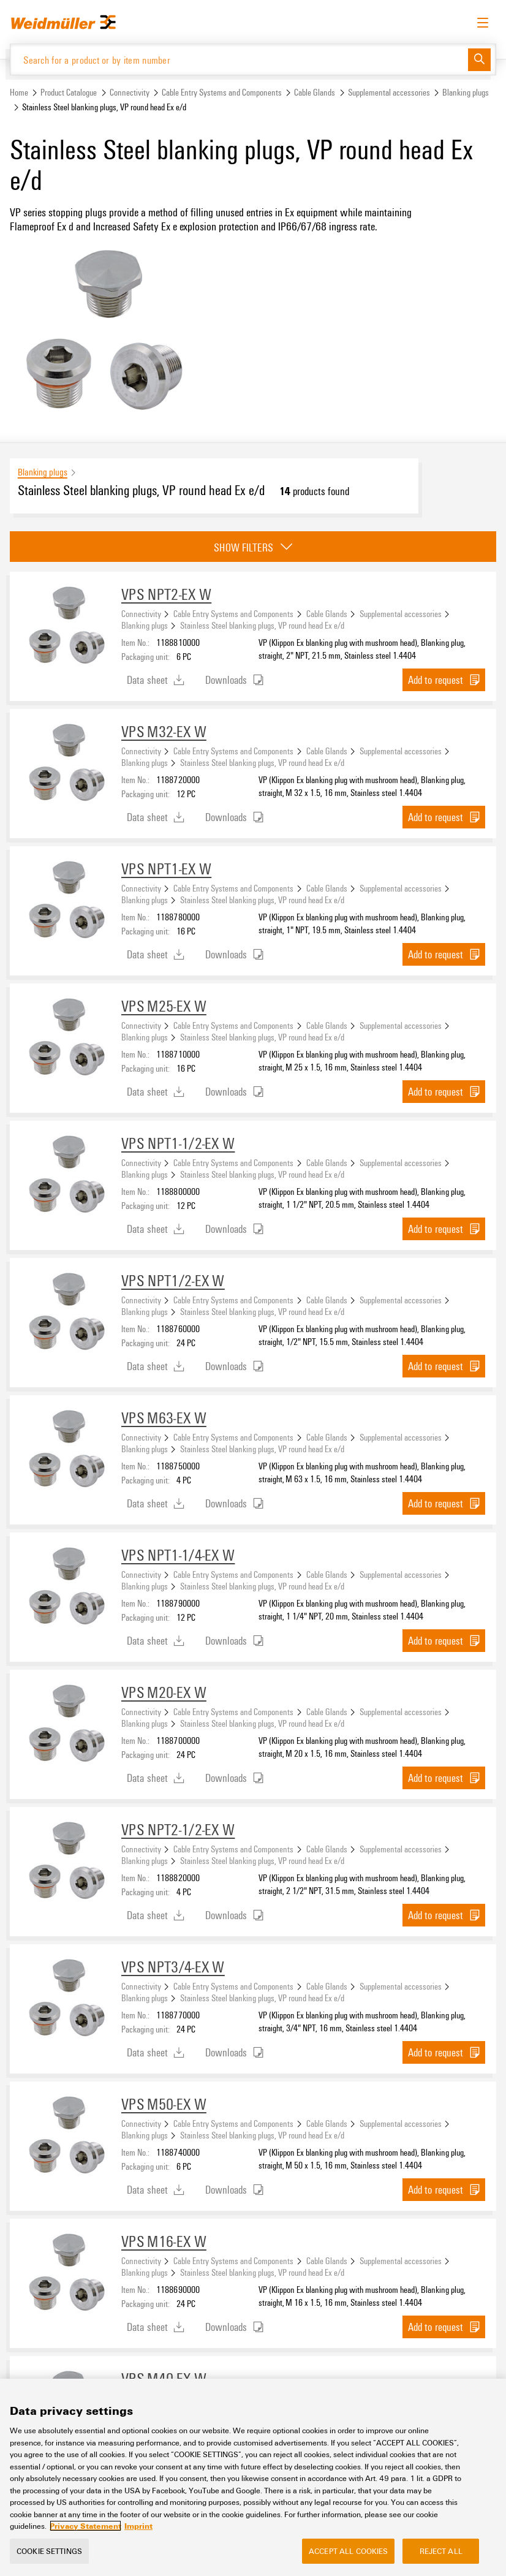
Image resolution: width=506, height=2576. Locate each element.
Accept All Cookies (348, 2551)
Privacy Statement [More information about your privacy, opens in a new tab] (85, 2525)
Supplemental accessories (389, 92)
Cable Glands (314, 92)
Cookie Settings (49, 2551)
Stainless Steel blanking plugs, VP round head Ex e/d (262, 625)
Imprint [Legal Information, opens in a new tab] (138, 2525)
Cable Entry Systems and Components (222, 92)
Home (19, 92)
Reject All (441, 2551)
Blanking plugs (465, 92)
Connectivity (129, 92)
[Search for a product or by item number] (239, 59)
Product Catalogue (68, 92)
